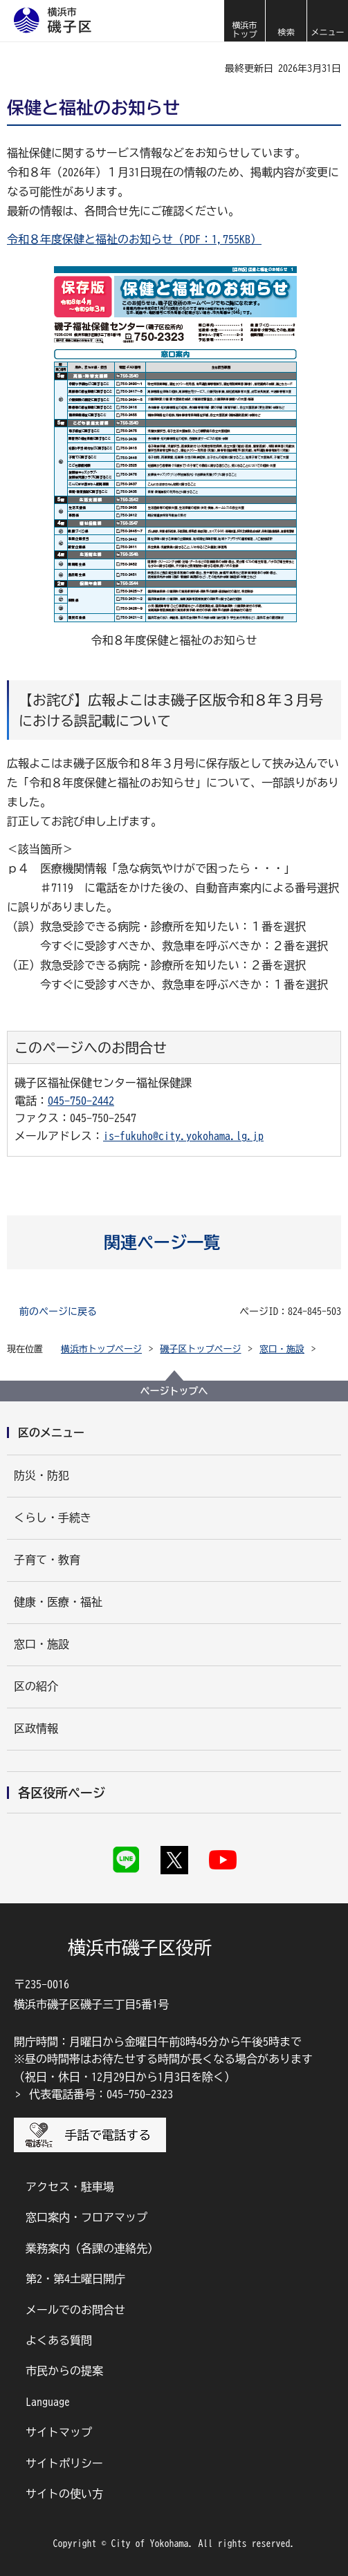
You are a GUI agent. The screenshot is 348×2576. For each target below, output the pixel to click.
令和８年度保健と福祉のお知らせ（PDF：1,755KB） (134, 239)
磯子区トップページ (201, 1349)
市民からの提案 (64, 2370)
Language (48, 2401)
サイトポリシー (64, 2463)
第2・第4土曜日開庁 (75, 2278)
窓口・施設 (281, 1349)
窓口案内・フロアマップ (86, 2217)
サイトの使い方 (64, 2493)
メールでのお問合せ (75, 2309)
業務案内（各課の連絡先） (92, 2248)
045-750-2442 (81, 1100)
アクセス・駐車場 (70, 2186)
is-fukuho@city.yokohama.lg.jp (183, 1135)
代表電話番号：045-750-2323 (101, 2094)
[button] (285, 20)
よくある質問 (59, 2340)
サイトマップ (59, 2432)
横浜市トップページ (101, 1349)
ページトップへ (174, 1391)
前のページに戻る (58, 1311)
